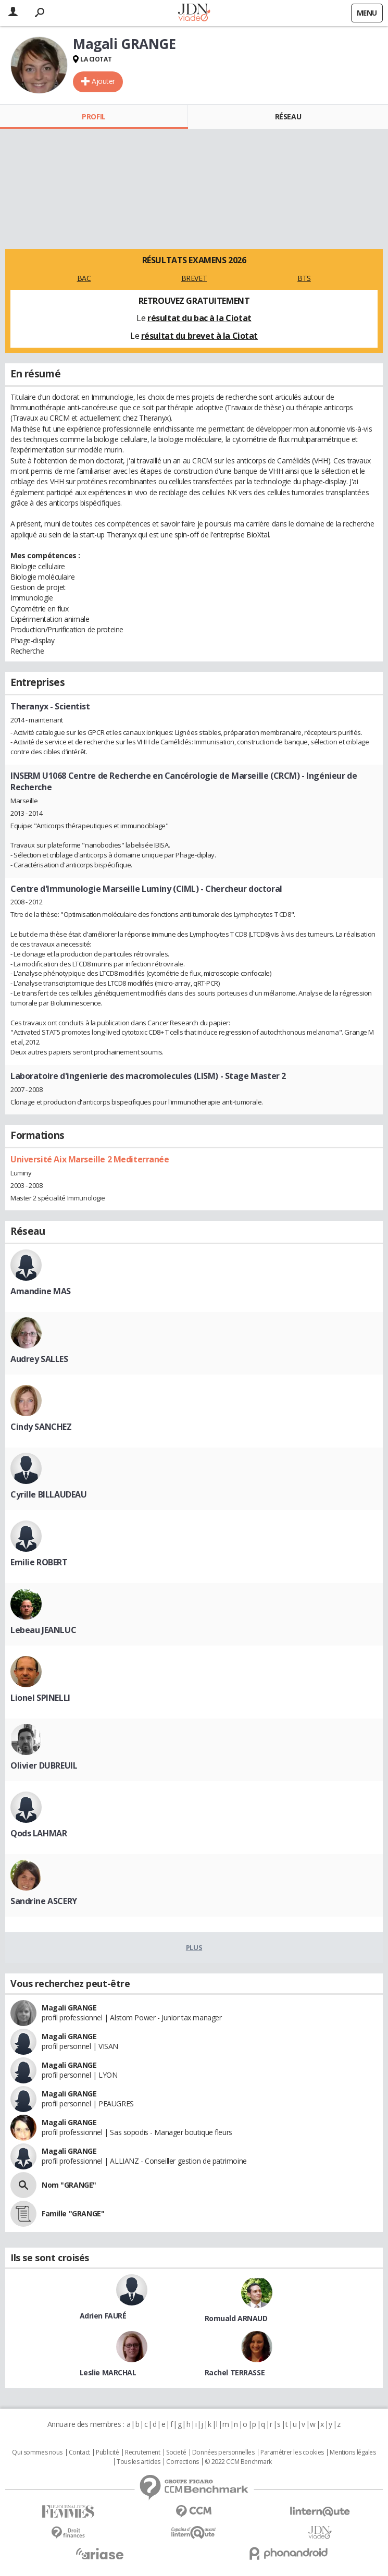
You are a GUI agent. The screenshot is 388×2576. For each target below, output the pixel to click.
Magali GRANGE (69, 2008)
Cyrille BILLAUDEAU (48, 1494)
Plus (194, 1947)
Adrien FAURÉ (103, 2316)
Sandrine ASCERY (43, 1901)
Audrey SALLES (39, 1359)
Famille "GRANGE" (73, 2213)
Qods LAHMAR (38, 1833)
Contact (79, 2452)
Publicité (107, 2452)
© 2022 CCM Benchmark (238, 2461)
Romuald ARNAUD (236, 2318)
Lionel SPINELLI (40, 1697)
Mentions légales (353, 2452)
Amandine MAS (40, 1291)
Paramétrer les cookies (292, 2452)
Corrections (182, 2461)
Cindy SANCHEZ (41, 1426)
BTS (304, 278)
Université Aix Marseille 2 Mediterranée (89, 1159)
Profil (93, 116)
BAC (84, 278)
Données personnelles (223, 2452)
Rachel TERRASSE (235, 2372)
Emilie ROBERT (39, 1562)
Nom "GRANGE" (69, 2185)
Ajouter (103, 81)
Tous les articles (138, 2461)
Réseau (288, 116)
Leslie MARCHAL (108, 2372)
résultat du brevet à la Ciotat (199, 335)
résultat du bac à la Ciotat (199, 318)
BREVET (194, 278)
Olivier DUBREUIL (43, 1765)
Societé (176, 2452)
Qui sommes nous (37, 2452)
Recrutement (142, 2452)
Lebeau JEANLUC (43, 1630)
